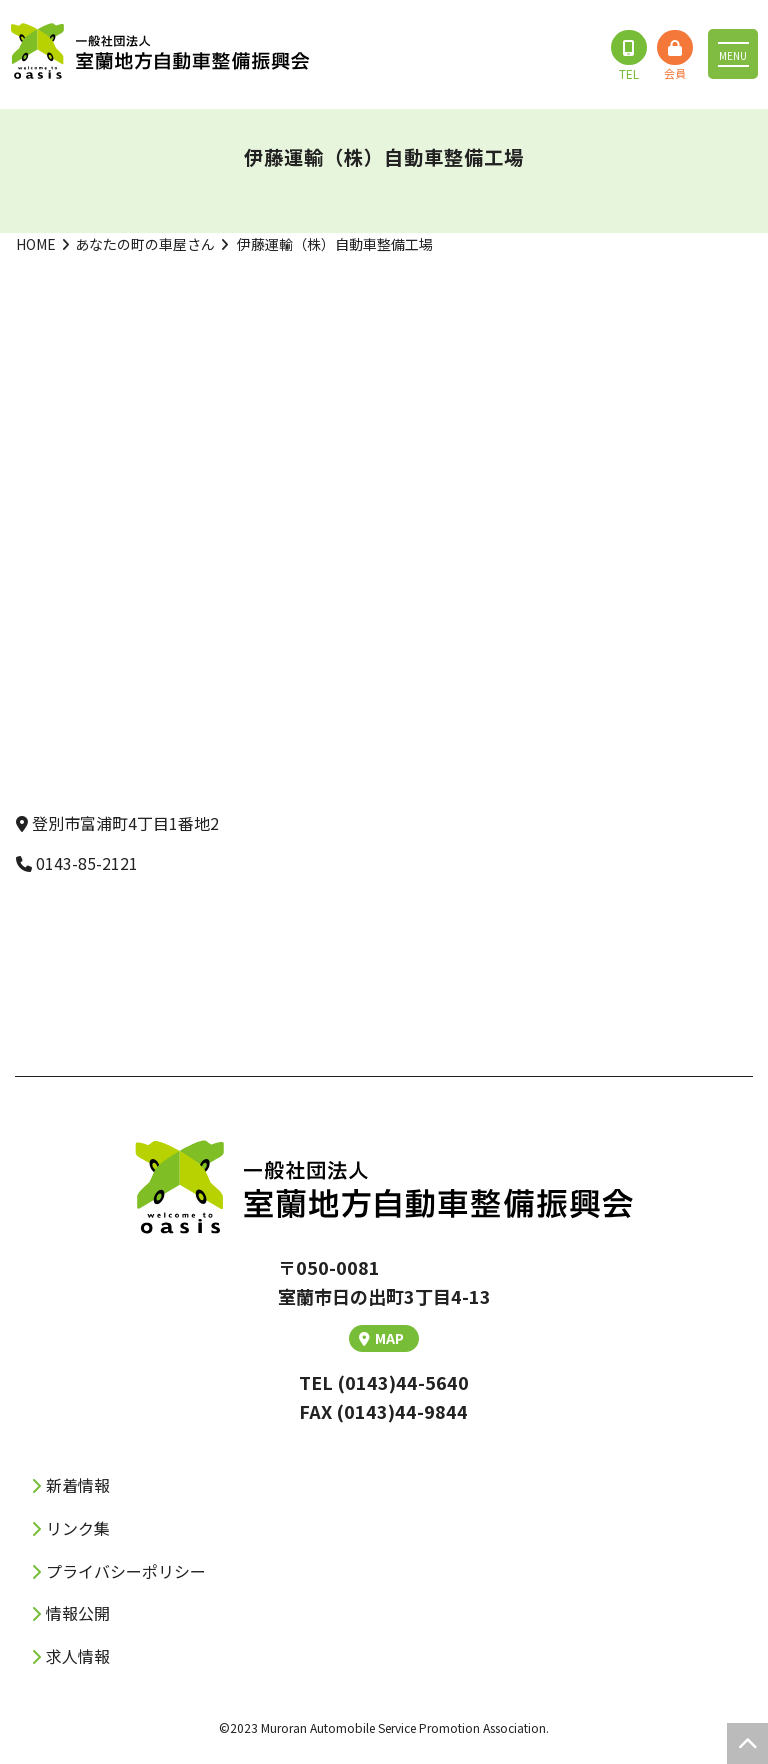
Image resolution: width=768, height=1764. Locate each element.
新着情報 (78, 1485)
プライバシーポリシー (126, 1571)
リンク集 (78, 1528)
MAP (381, 1338)
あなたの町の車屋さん (145, 244)
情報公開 (78, 1613)
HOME (36, 244)
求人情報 (78, 1656)
